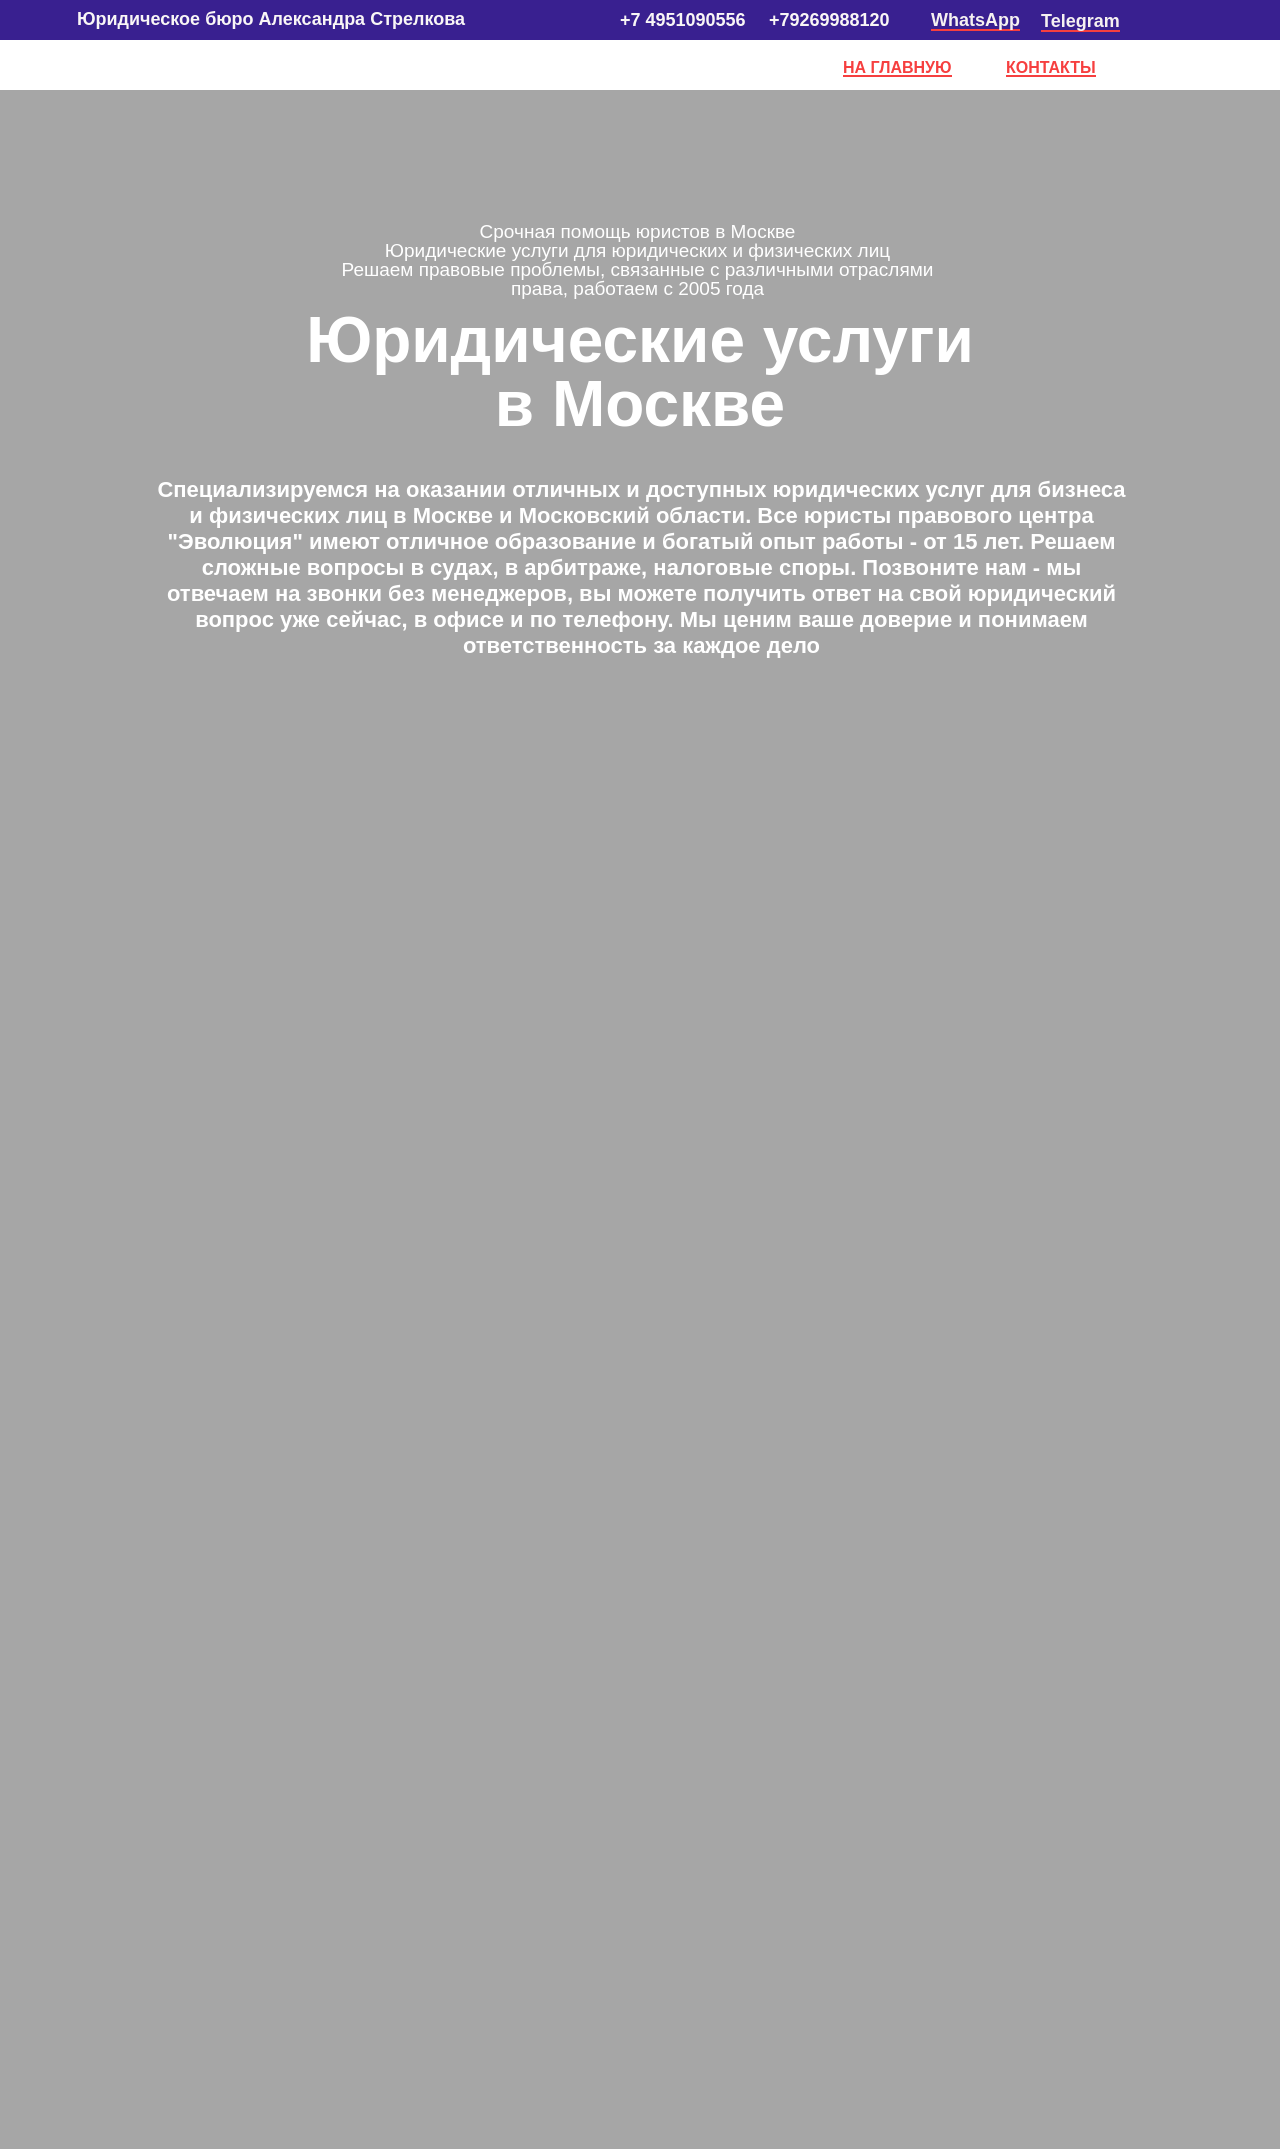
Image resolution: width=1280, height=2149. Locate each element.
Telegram (1080, 21)
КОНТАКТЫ (1051, 67)
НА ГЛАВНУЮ (897, 67)
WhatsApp (975, 20)
